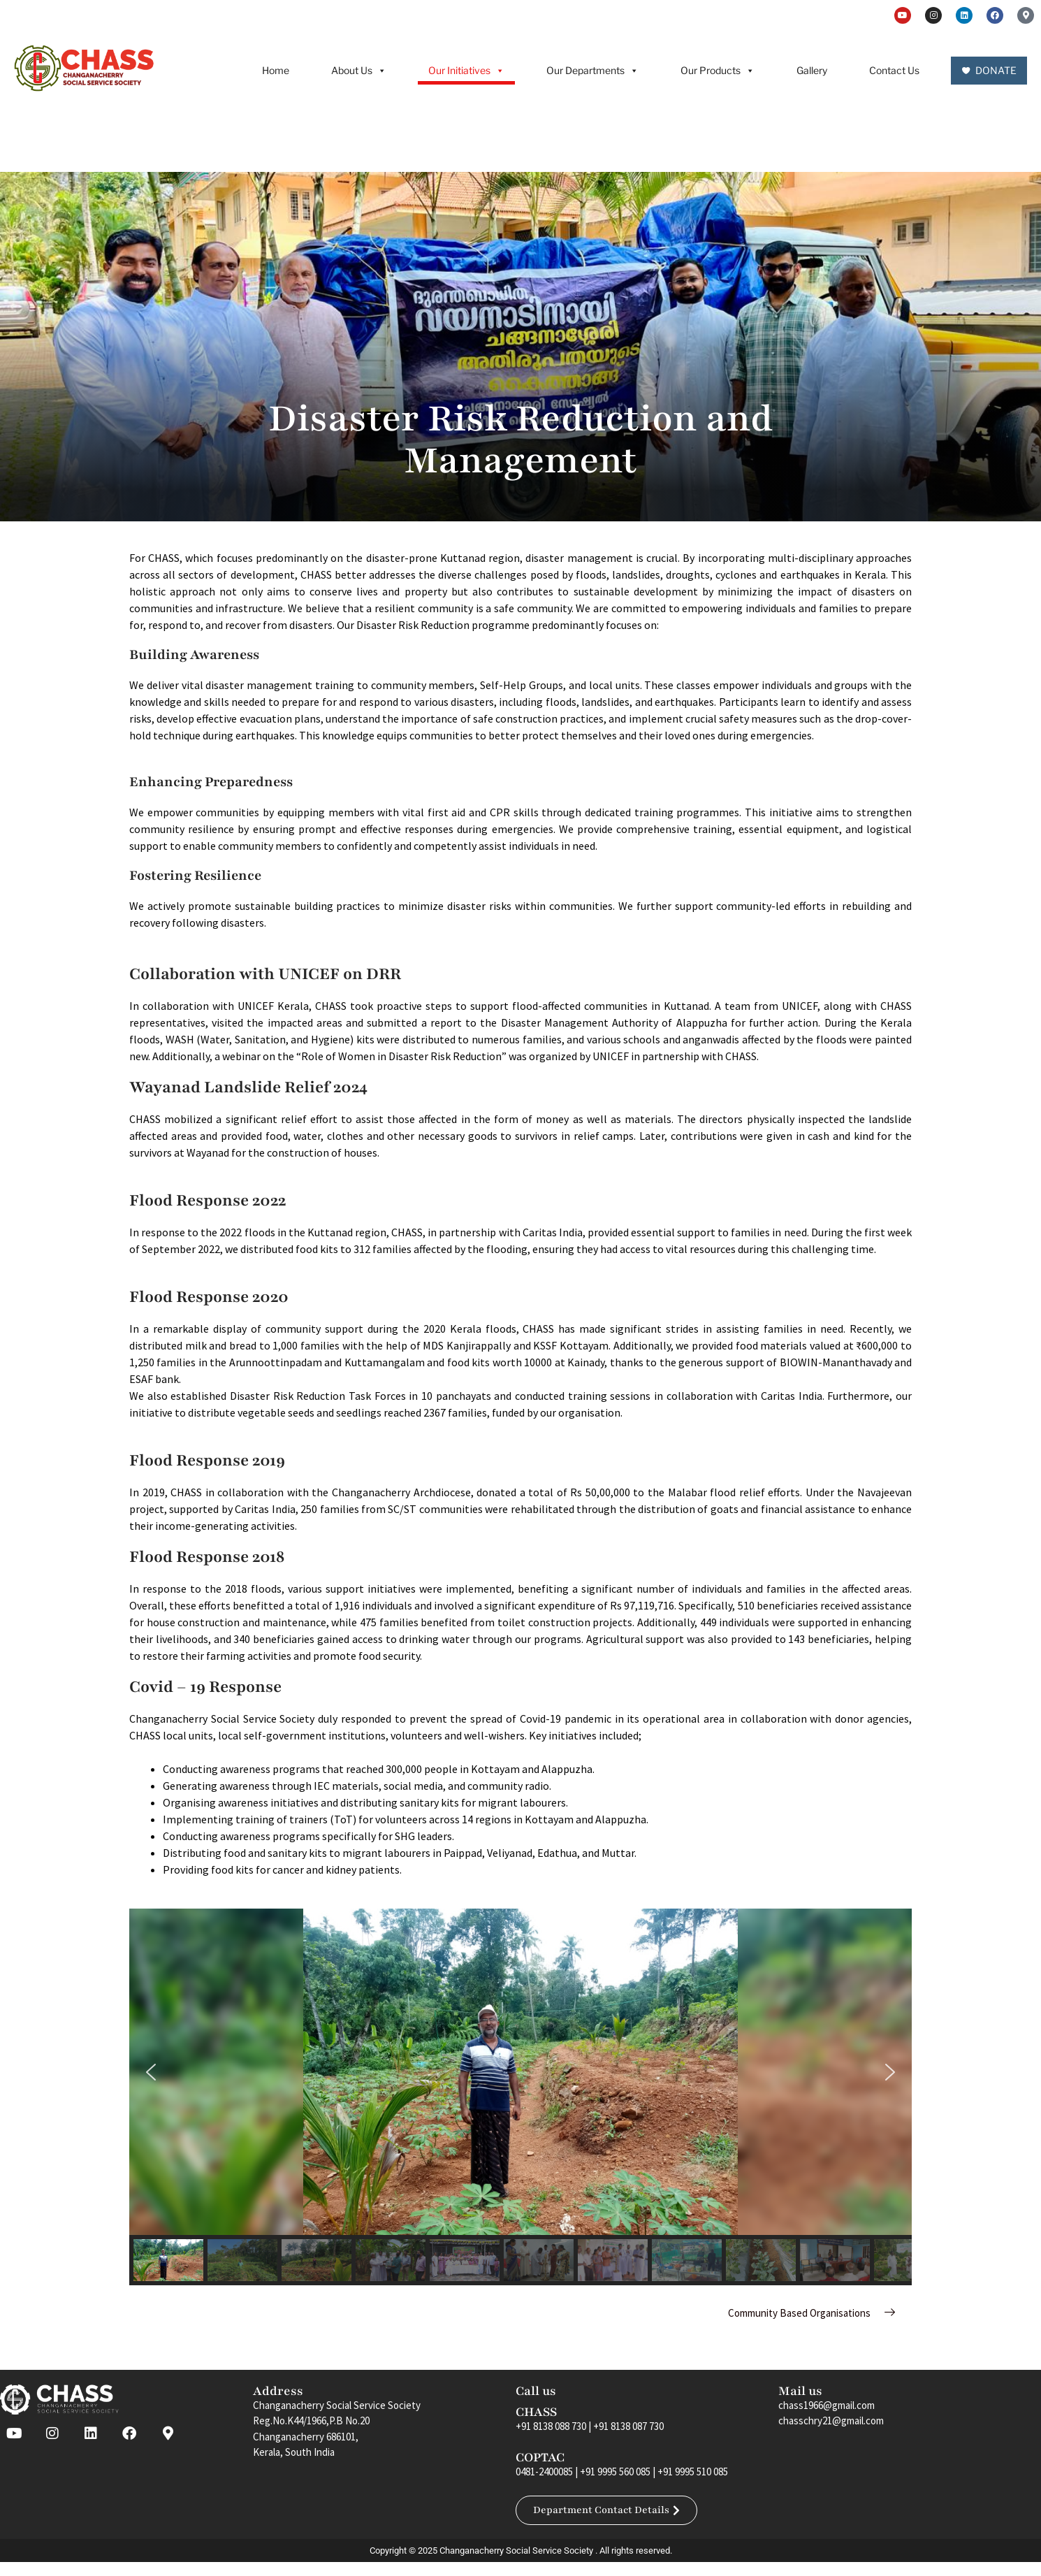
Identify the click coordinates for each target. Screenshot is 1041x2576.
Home (275, 70)
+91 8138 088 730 (551, 2426)
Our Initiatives (466, 71)
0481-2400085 (544, 2471)
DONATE (996, 70)
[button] (151, 2072)
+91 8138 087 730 (628, 2426)
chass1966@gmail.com (826, 2405)
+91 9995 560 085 (615, 2471)
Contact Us (894, 70)
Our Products (717, 71)
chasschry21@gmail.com (831, 2420)
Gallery (811, 70)
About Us (358, 71)
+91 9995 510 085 (692, 2471)
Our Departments (592, 71)
